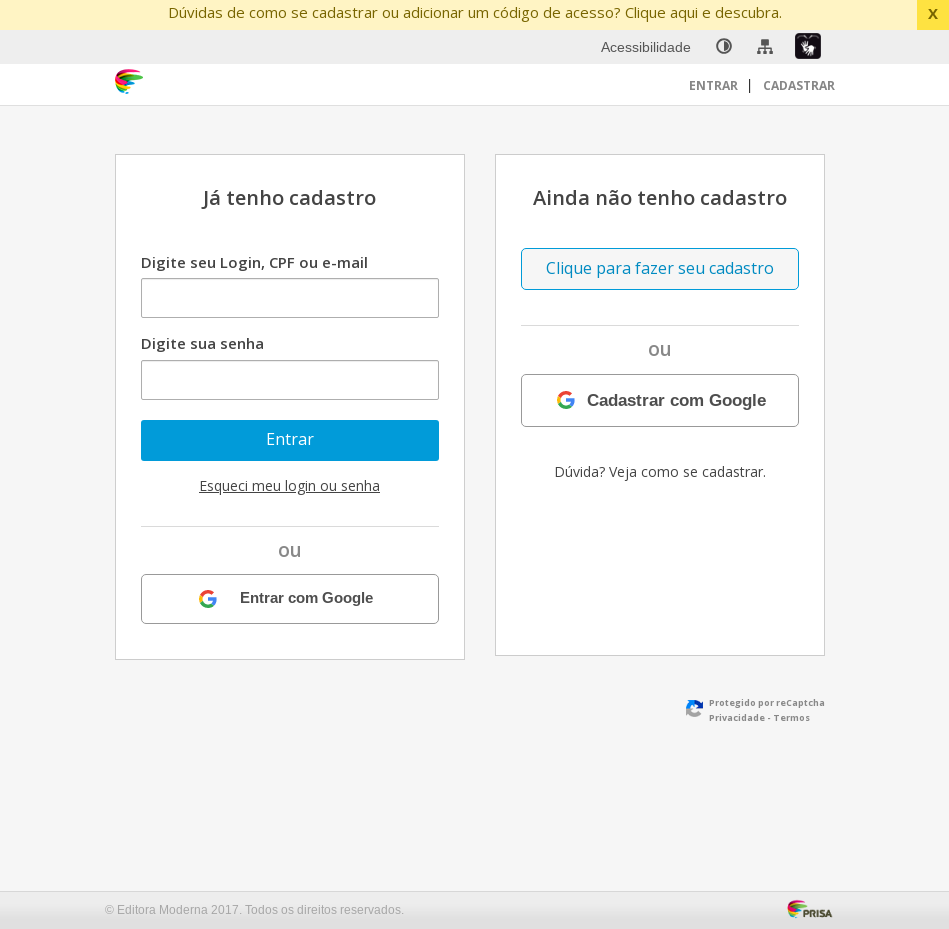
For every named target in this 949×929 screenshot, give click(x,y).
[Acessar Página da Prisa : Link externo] (813, 907)
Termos (791, 717)
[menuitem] (724, 47)
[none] (724, 47)
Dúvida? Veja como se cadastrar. (660, 471)
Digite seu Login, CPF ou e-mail (254, 262)
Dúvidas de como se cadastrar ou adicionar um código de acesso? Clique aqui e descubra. (475, 12)
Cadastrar (799, 85)
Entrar (715, 85)
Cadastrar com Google (676, 400)
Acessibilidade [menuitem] (646, 47)
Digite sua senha (202, 343)
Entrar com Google (306, 598)
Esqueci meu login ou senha (289, 485)
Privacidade (737, 717)
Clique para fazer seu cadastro (660, 268)
